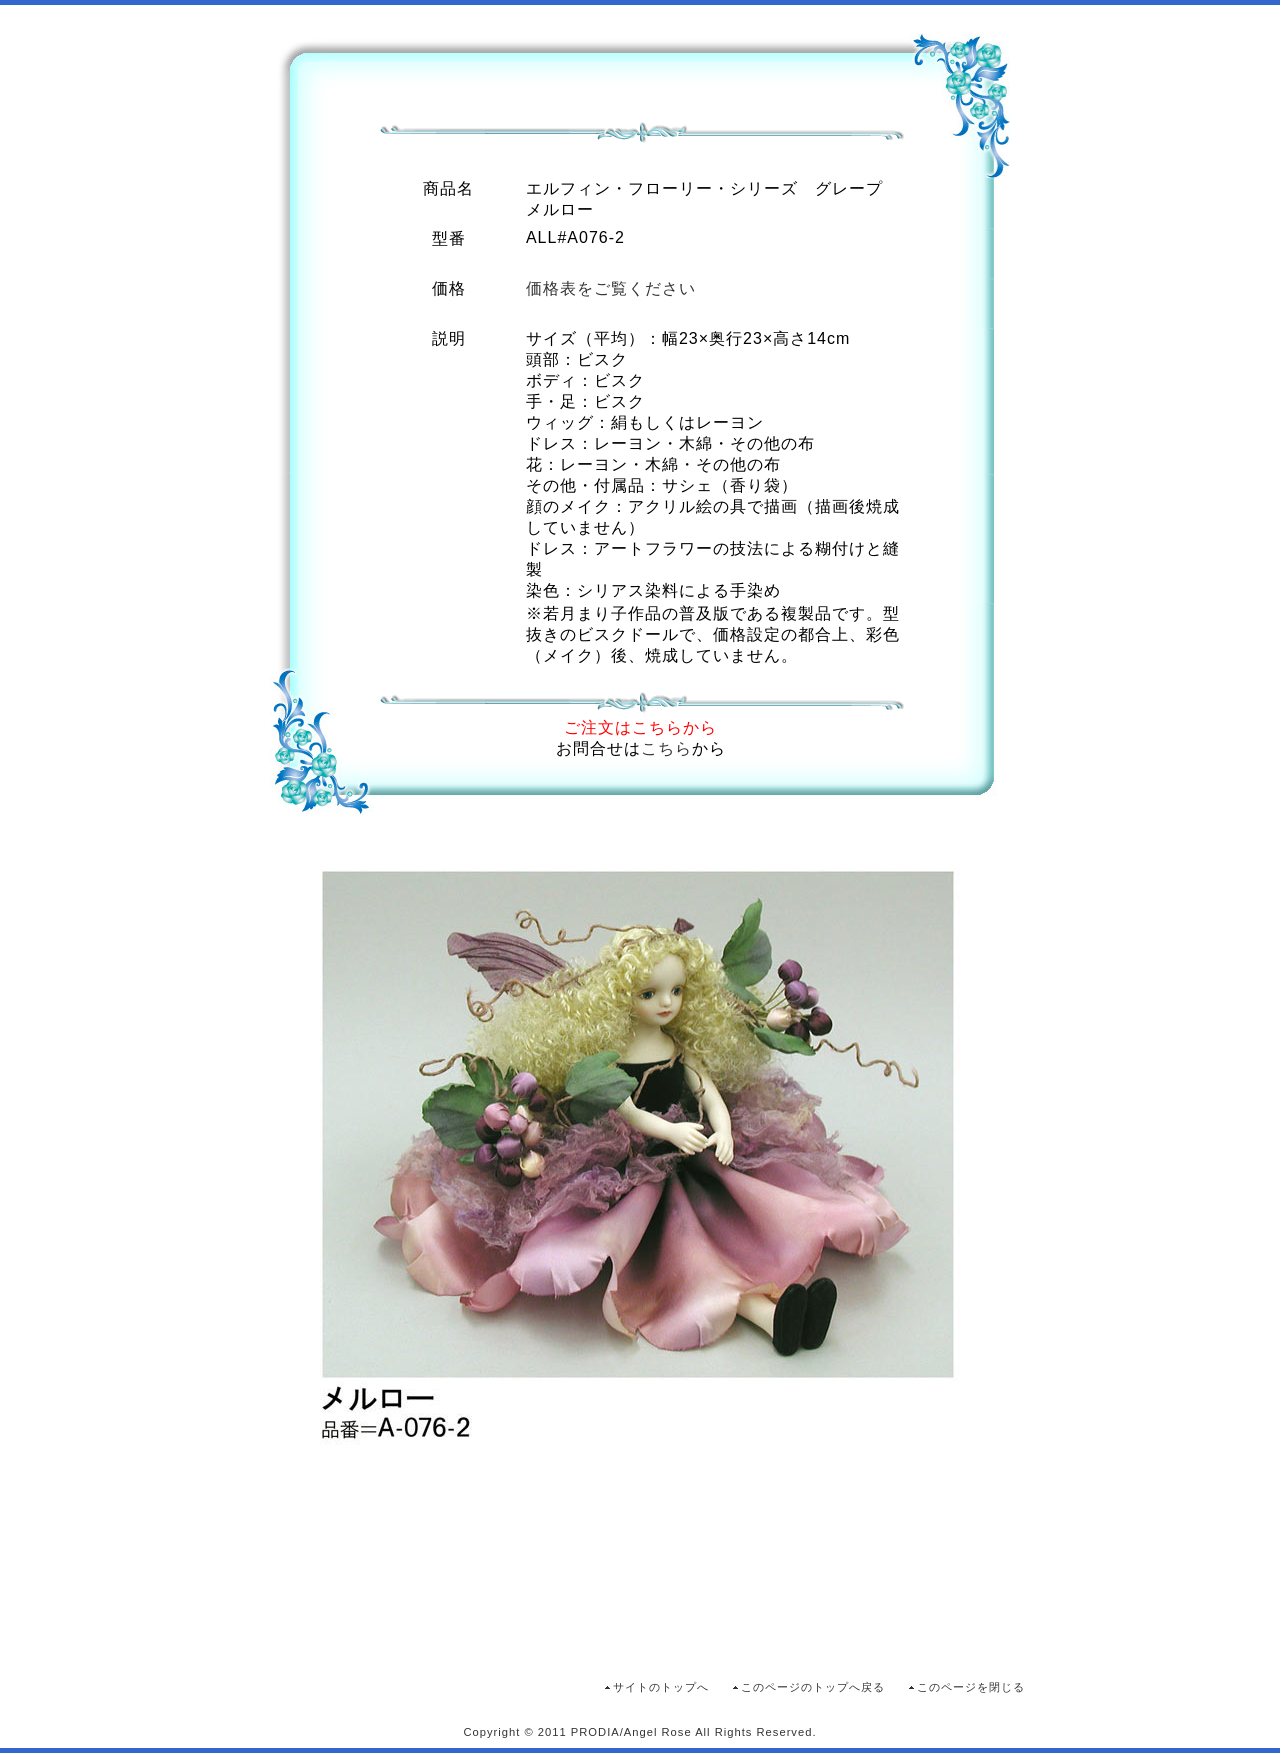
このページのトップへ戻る (813, 1687)
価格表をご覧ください (611, 288)
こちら (666, 748)
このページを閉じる (971, 1687)
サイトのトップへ (661, 1687)
